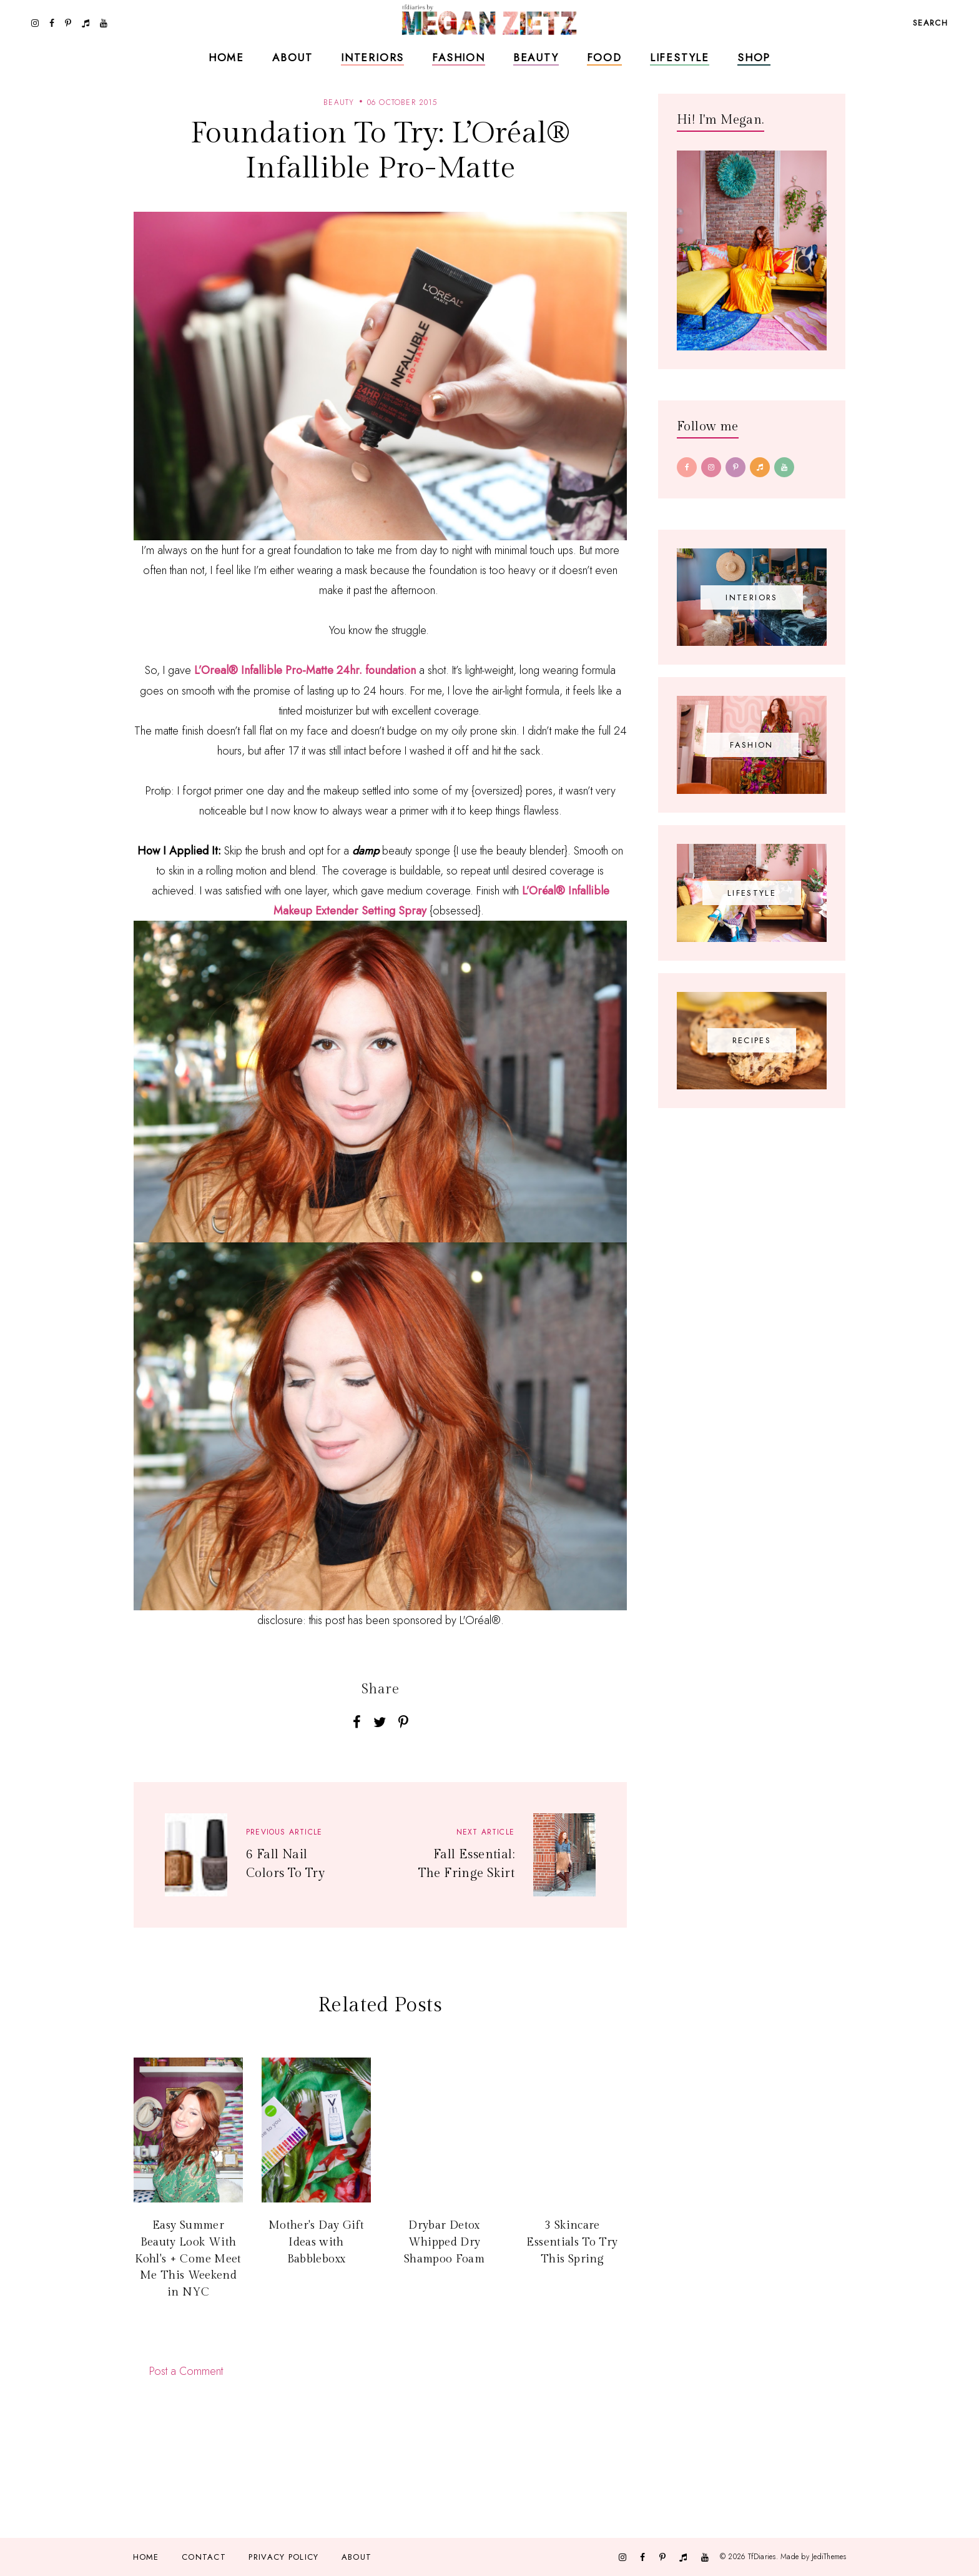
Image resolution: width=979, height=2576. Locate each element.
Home (226, 57)
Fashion (458, 57)
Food (604, 57)
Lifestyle (679, 57)
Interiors (372, 57)
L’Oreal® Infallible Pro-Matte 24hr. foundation (305, 670)
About (292, 57)
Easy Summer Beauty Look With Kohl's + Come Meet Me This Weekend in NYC (188, 2259)
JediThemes (829, 2556)
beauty (338, 102)
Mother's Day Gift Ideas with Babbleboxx (316, 2242)
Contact (204, 2557)
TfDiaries (762, 2556)
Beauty (536, 57)
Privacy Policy (283, 2557)
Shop (753, 57)
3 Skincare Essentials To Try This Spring (571, 2242)
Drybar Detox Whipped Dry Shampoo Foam (444, 2242)
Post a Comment (186, 2371)
